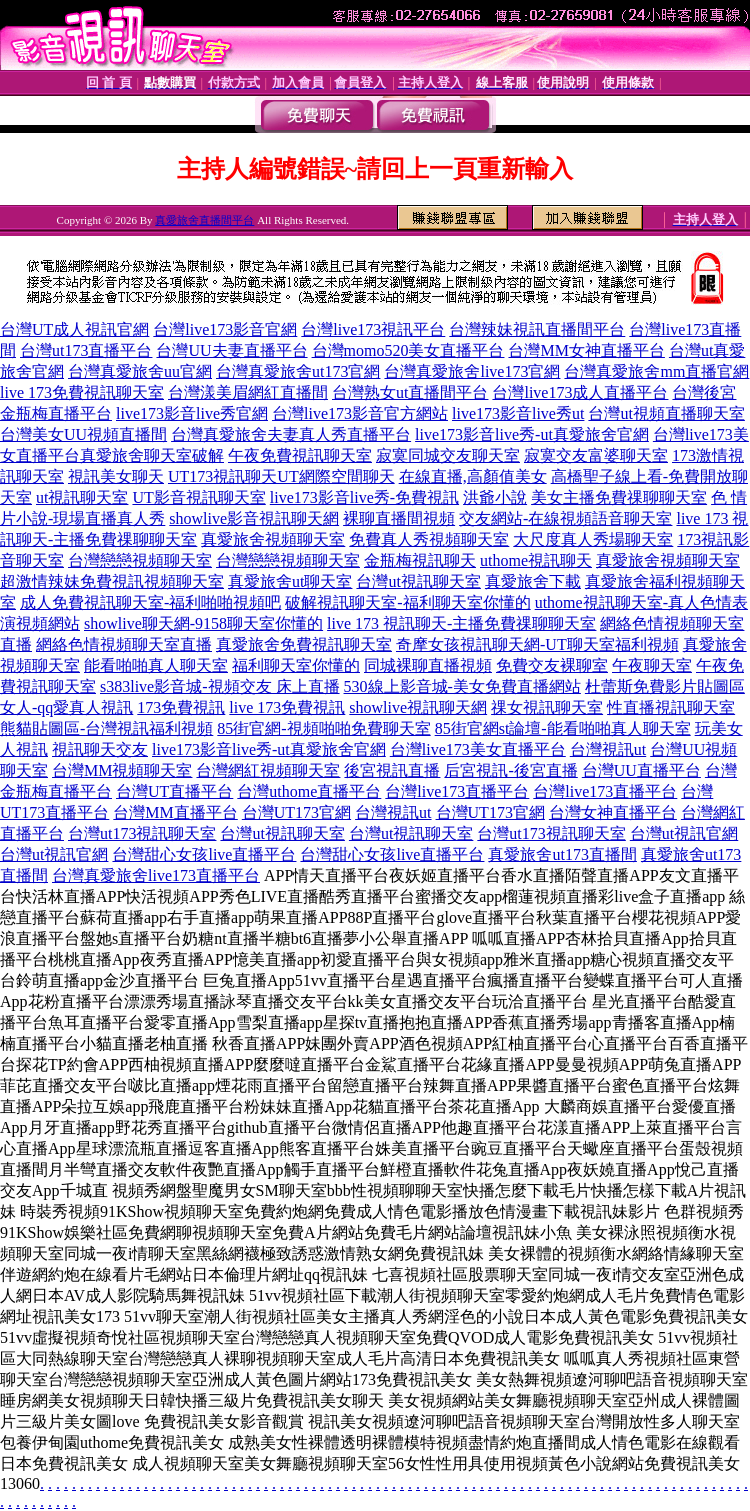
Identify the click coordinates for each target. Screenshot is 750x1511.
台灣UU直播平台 (641, 770)
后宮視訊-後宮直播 (510, 770)
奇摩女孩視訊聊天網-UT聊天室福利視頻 (537, 644)
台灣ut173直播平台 (86, 350)
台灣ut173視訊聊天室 (142, 833)
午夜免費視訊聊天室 (300, 455)
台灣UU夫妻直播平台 (231, 350)
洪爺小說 (495, 497)
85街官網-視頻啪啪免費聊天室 (323, 728)
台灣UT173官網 (296, 812)
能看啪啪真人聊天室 (156, 665)
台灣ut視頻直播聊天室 (666, 413)
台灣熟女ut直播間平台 (410, 392)
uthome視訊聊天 (536, 560)
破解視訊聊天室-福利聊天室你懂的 (407, 602)
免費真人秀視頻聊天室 (429, 539)
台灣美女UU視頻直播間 (83, 434)
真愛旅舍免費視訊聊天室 (304, 644)
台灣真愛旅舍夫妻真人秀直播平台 (291, 434)
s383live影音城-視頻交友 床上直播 (220, 686)
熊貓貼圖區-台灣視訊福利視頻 (106, 728)
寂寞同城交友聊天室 (448, 455)
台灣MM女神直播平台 (586, 350)
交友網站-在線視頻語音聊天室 (565, 518)
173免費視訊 (181, 707)
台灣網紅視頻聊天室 (268, 770)
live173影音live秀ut (518, 413)
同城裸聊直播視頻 (428, 665)
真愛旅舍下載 (533, 581)
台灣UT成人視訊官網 (74, 329)
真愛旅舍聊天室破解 (152, 455)
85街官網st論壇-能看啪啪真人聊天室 (563, 728)
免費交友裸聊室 (552, 665)
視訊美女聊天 (116, 476)
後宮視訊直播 (392, 770)
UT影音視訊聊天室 (198, 497)
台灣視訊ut (608, 749)
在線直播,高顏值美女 (473, 476)
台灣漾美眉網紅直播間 (248, 392)
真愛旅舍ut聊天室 (290, 581)
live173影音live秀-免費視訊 (364, 497)
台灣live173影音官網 (225, 329)
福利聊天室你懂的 (296, 665)
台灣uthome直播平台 (309, 791)
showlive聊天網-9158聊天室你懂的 (203, 623)
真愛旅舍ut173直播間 (562, 854)
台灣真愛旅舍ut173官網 (298, 371)
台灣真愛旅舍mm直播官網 (656, 371)
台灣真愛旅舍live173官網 (472, 371)
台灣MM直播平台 (175, 812)
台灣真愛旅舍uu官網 (140, 371)
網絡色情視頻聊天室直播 (124, 644)
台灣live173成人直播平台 (580, 392)
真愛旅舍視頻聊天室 (273, 539)
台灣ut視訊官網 (684, 833)
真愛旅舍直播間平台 (204, 220)
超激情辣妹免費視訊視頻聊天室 (112, 581)
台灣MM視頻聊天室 (122, 770)
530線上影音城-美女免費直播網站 (462, 686)
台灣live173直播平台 (457, 791)
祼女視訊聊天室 (547, 707)
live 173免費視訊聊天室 (82, 392)
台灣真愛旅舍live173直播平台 (156, 875)
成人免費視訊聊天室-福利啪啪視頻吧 (150, 602)
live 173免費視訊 (287, 707)
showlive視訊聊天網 (418, 707)
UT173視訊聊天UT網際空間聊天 (281, 476)
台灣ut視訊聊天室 (418, 581)
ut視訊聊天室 (82, 497)
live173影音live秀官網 (192, 413)
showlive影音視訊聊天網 (254, 518)
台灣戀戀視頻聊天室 (140, 560)
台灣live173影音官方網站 (360, 413)
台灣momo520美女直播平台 (408, 350)
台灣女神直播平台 (613, 812)
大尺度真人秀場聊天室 (593, 539)
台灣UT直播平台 (174, 791)
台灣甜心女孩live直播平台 (204, 854)
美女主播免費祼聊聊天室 (619, 497)
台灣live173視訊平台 (373, 329)
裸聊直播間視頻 (399, 518)
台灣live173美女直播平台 (478, 749)
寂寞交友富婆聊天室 (596, 455)
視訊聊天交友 (100, 749)
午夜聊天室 (652, 665)
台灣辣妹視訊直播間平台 (537, 329)
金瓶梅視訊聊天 (420, 560)
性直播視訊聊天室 (671, 707)
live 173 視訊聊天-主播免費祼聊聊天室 (461, 623)
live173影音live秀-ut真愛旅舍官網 (532, 434)
